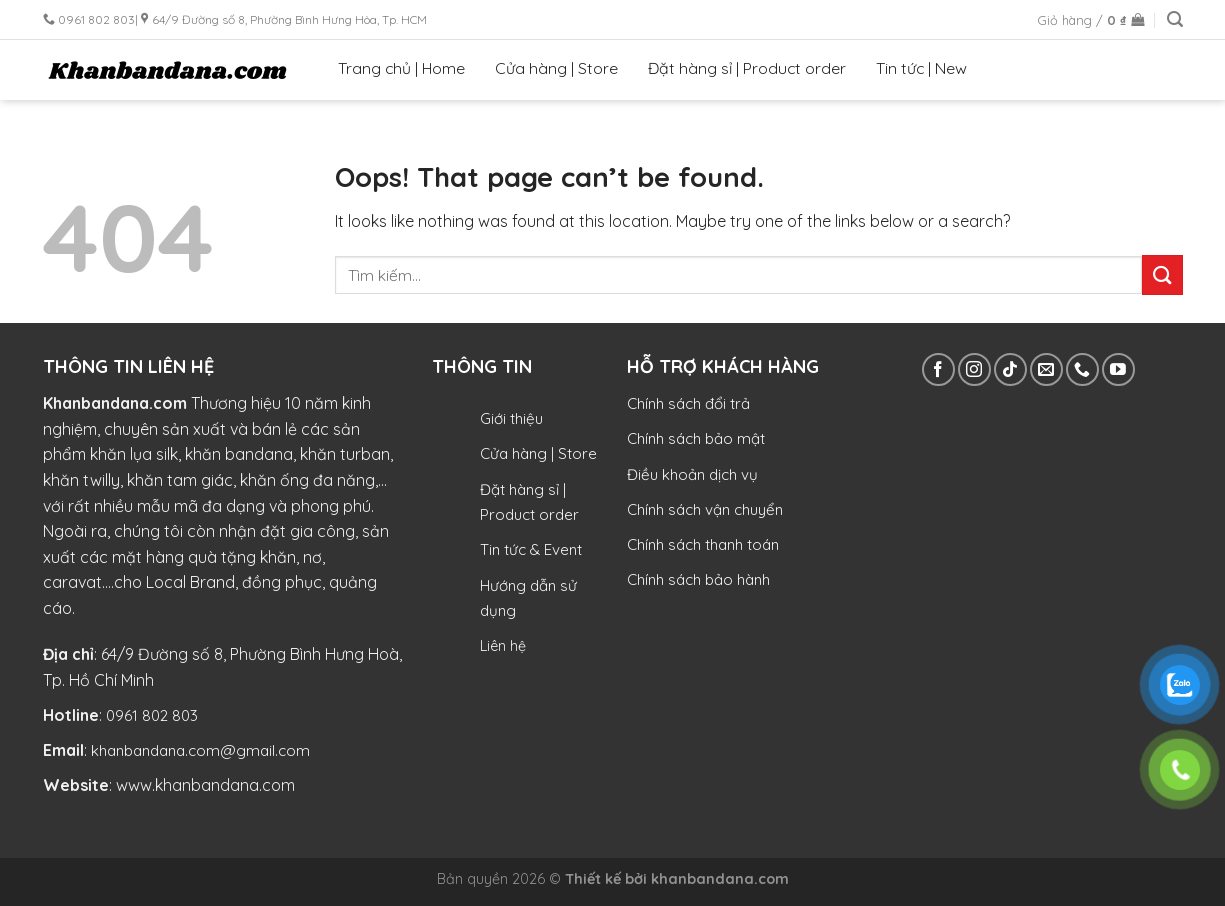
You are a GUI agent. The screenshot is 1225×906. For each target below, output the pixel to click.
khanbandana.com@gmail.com (200, 750)
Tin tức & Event (531, 549)
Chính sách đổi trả (688, 403)
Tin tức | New (921, 68)
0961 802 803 (152, 715)
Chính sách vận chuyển (705, 509)
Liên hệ (503, 646)
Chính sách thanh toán (703, 544)
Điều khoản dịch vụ (692, 474)
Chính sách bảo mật (696, 438)
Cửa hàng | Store (556, 68)
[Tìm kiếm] (1175, 19)
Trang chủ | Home (401, 68)
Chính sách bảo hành (698, 579)
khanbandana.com (720, 879)
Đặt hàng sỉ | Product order (747, 68)
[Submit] (1162, 274)
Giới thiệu (511, 418)
